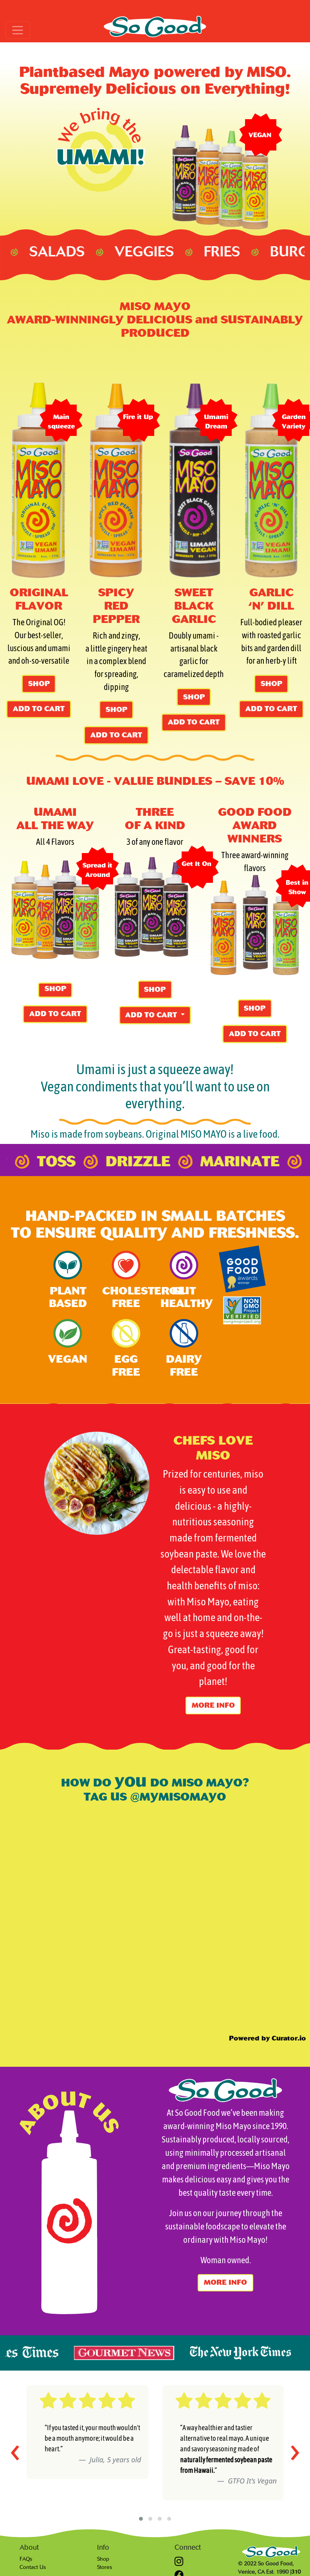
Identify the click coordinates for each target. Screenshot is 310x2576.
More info (213, 1705)
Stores (104, 2567)
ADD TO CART (39, 708)
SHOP (39, 683)
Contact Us (33, 2567)
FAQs (26, 2559)
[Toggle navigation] (17, 30)
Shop (103, 2559)
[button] (141, 2519)
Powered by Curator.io (267, 2038)
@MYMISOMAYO (176, 1796)
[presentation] (15, 2449)
